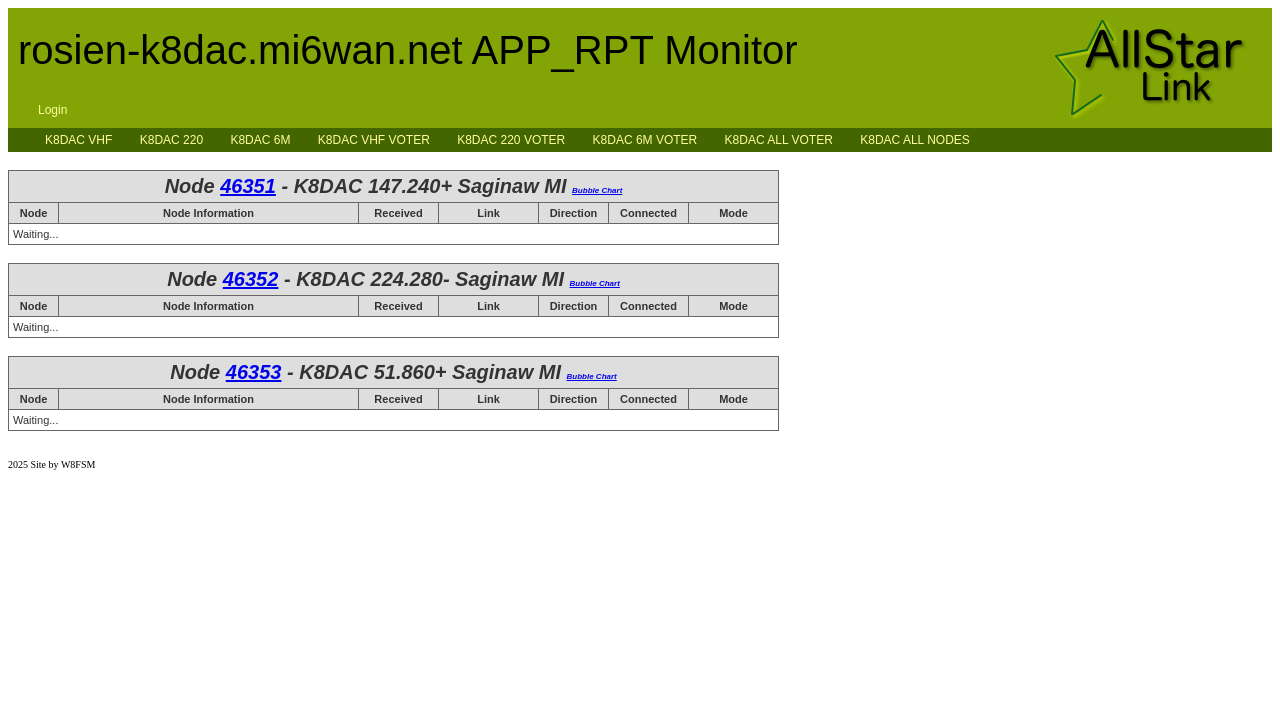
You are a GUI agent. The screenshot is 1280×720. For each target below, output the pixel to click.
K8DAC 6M (260, 140)
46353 (254, 372)
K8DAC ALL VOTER (779, 140)
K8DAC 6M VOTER (645, 140)
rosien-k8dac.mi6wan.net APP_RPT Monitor (408, 50)
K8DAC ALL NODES (915, 140)
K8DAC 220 (171, 140)
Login (52, 110)
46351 (248, 186)
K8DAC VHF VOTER (374, 140)
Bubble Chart (597, 190)
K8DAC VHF (78, 140)
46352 (251, 279)
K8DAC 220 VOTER (511, 140)
